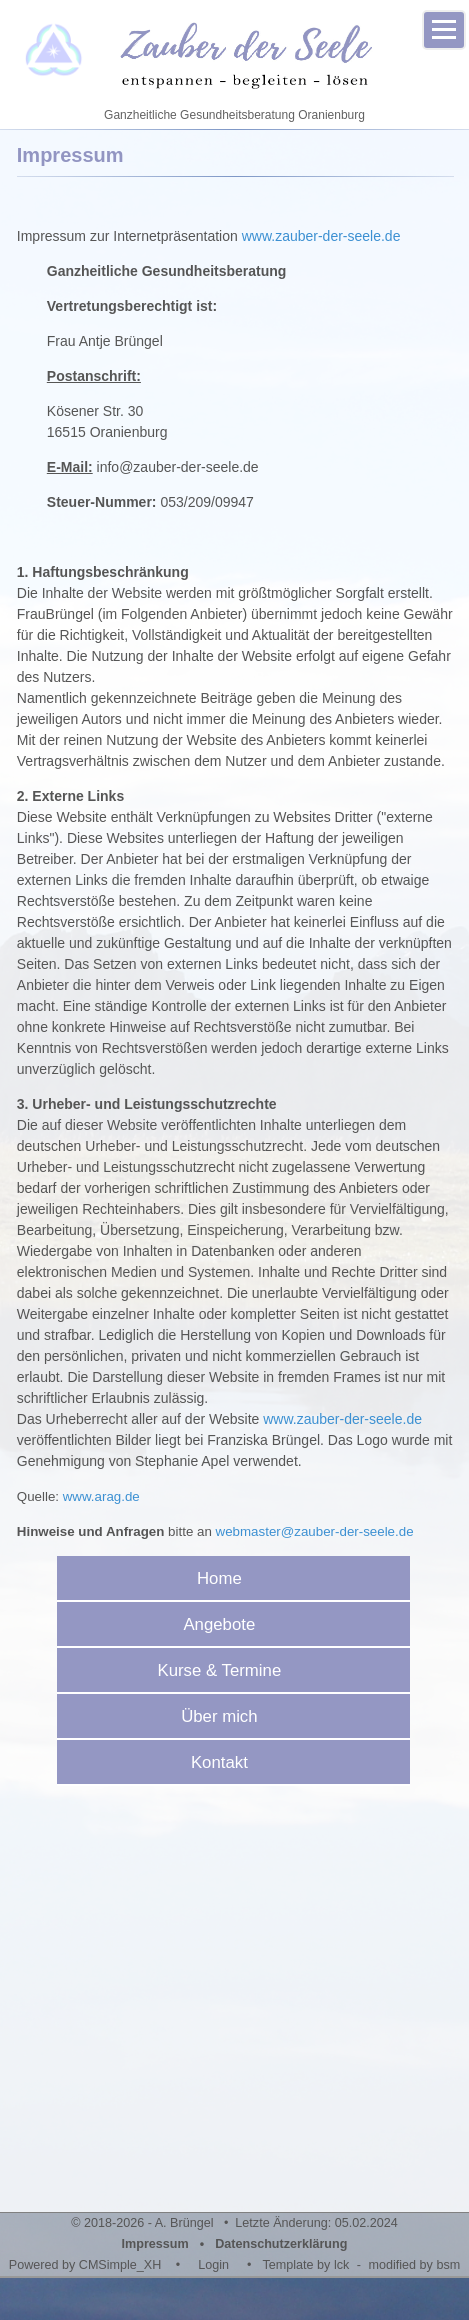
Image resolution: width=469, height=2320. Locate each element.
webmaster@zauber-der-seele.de (315, 1531)
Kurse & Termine (226, 1670)
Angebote (226, 1624)
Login (213, 2265)
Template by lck (306, 2265)
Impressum (155, 2244)
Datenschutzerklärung (281, 2244)
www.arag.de (101, 1496)
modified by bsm (415, 2265)
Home (226, 1578)
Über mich (226, 1716)
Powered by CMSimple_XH (85, 2265)
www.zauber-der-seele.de (321, 236)
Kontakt (226, 1762)
